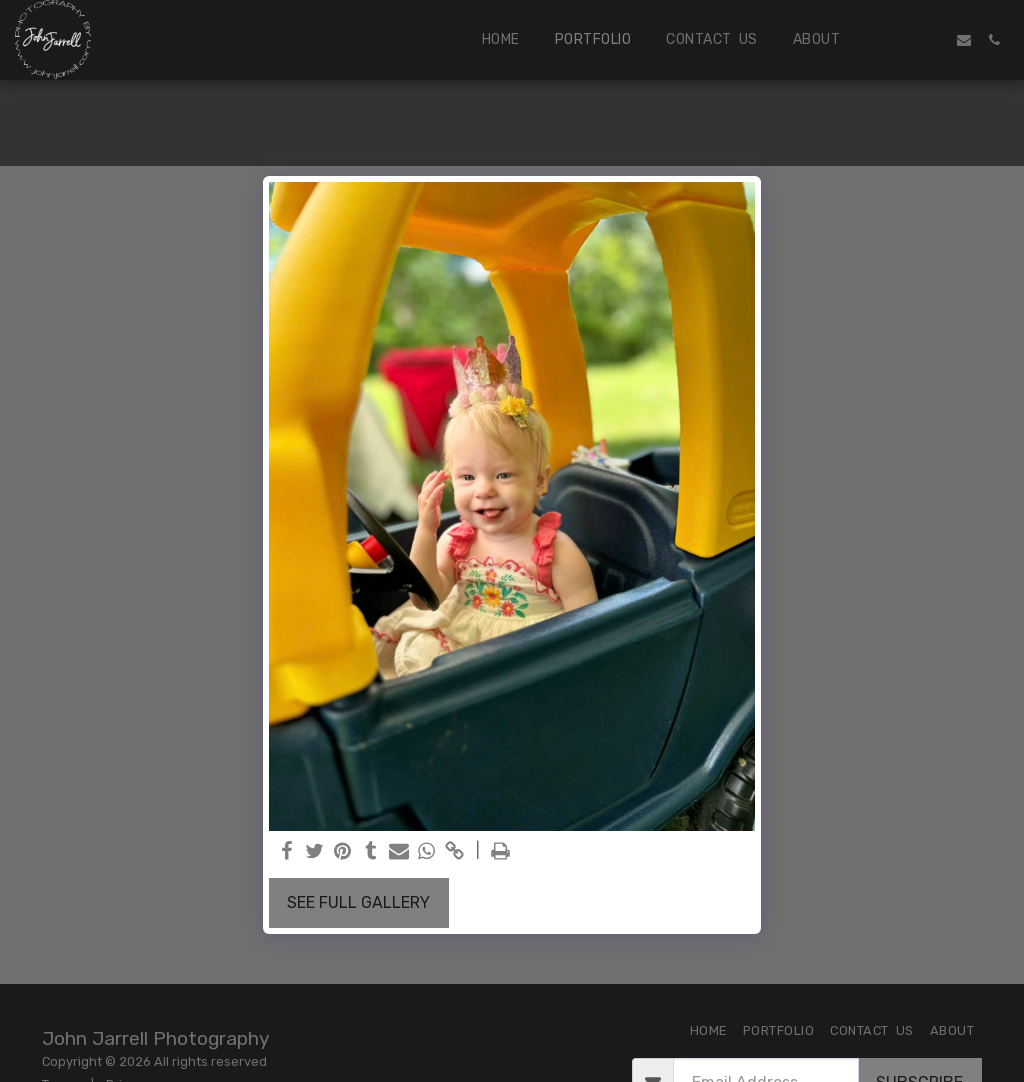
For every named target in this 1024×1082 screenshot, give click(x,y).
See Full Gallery (358, 902)
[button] (904, 40)
